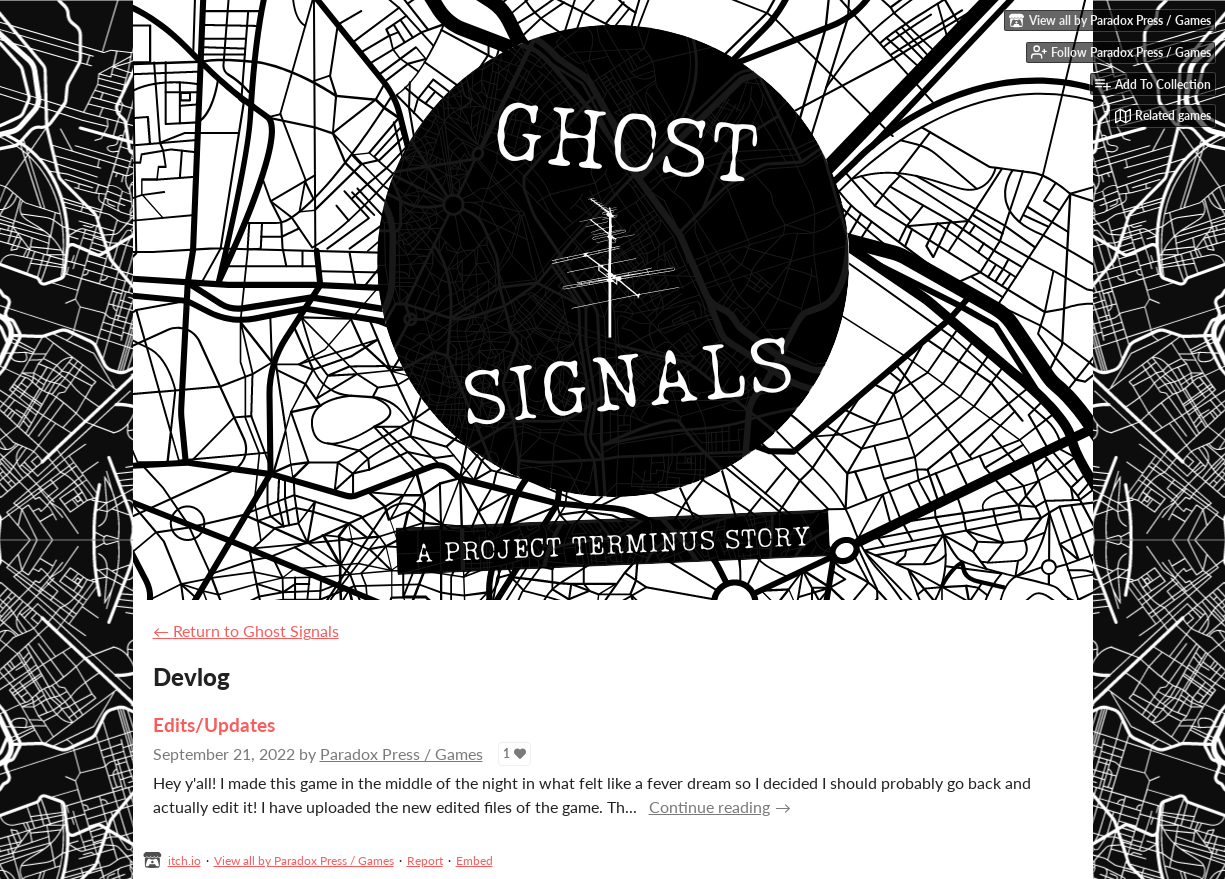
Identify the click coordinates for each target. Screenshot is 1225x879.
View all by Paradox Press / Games (304, 860)
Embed (474, 860)
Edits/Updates (214, 724)
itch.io (184, 860)
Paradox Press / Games (401, 753)
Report (425, 860)
